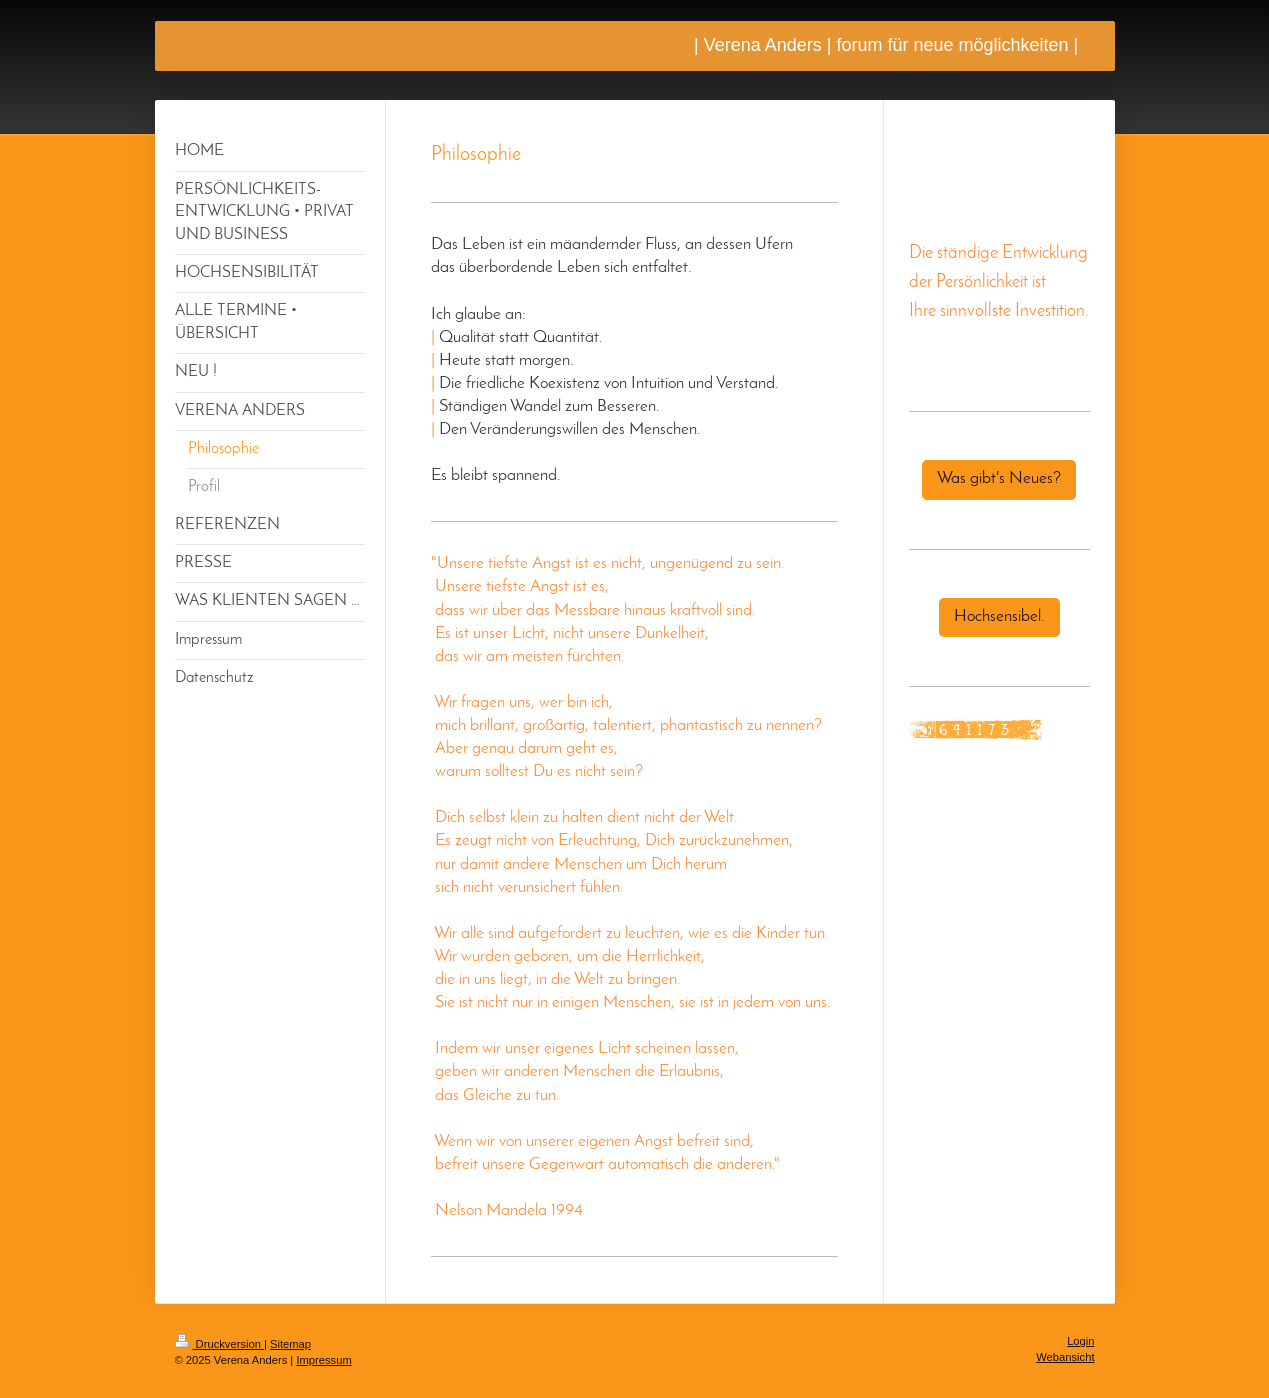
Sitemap (290, 1344)
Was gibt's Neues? (999, 479)
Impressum (323, 1360)
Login (1080, 1341)
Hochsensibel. (999, 617)
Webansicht (1065, 1357)
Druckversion (220, 1344)
